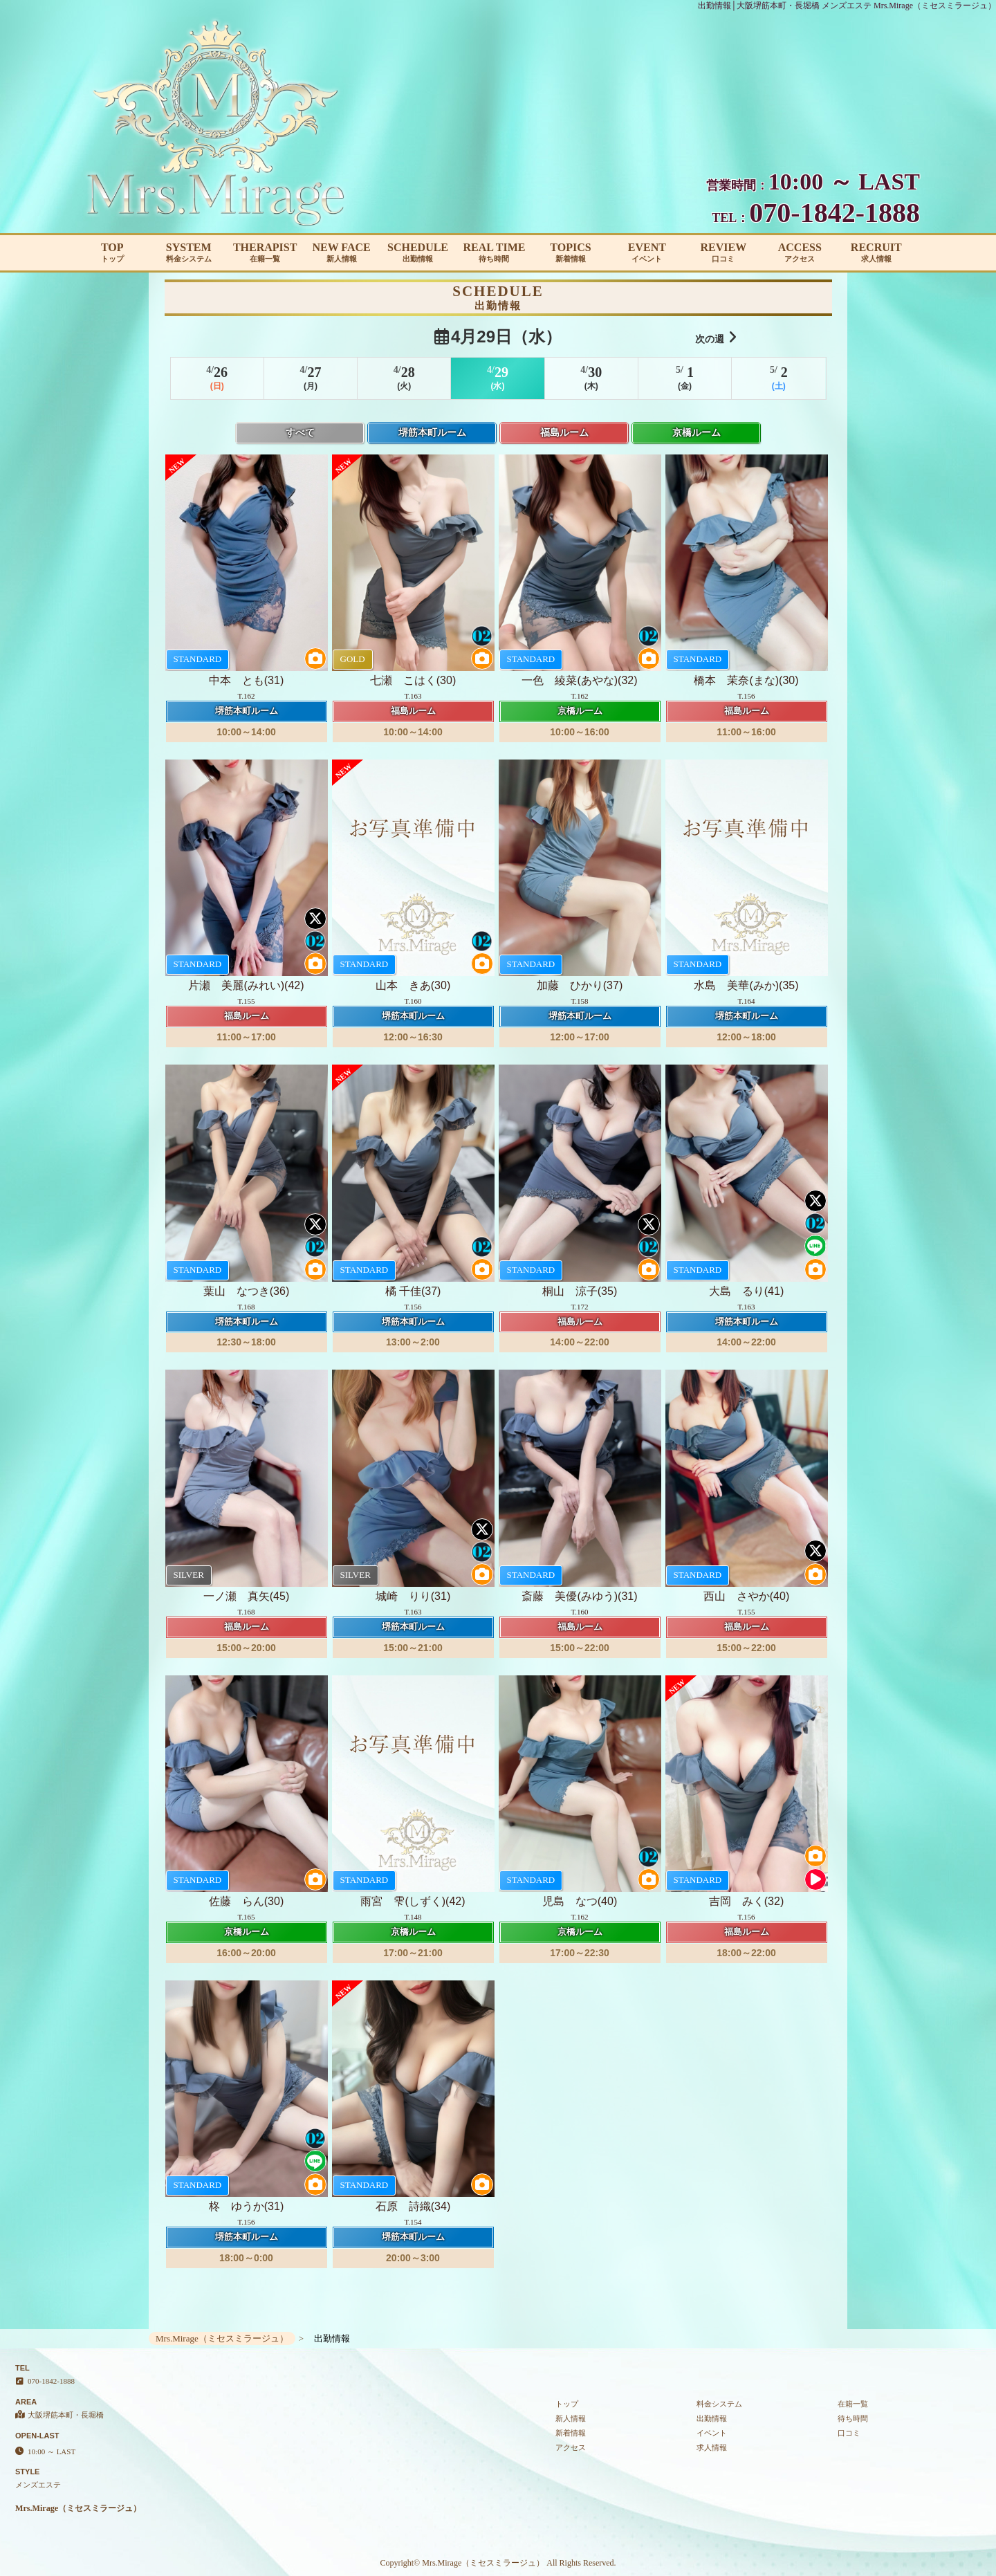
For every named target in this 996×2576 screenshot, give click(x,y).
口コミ (849, 2433)
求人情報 (712, 2447)
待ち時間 (853, 2418)
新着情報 (570, 2433)
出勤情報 (712, 2418)
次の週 (716, 337)
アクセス (570, 2447)
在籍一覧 (853, 2404)
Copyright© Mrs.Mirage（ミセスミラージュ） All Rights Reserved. (498, 2563)
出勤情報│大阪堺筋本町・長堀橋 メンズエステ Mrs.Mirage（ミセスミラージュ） (847, 5)
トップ (566, 2404)
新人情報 (570, 2418)
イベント (712, 2433)
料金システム (719, 2404)
